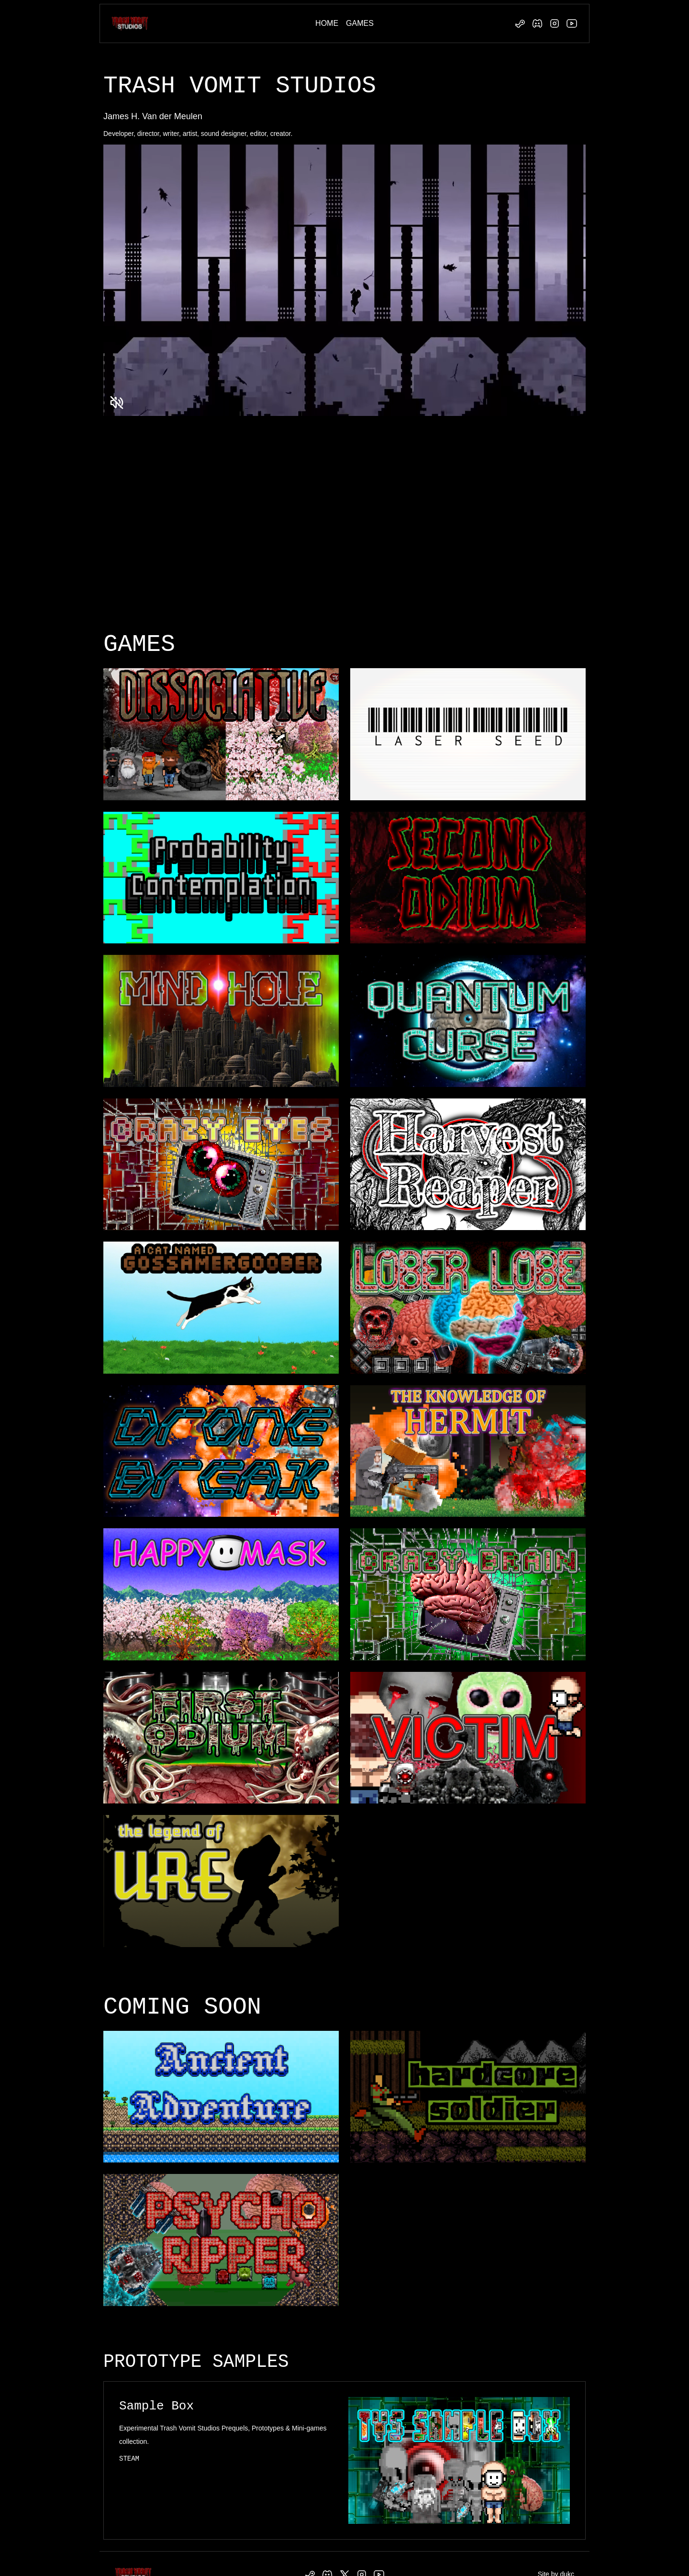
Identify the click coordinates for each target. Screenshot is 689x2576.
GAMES (360, 23)
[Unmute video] (116, 402)
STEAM (129, 2459)
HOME (326, 23)
